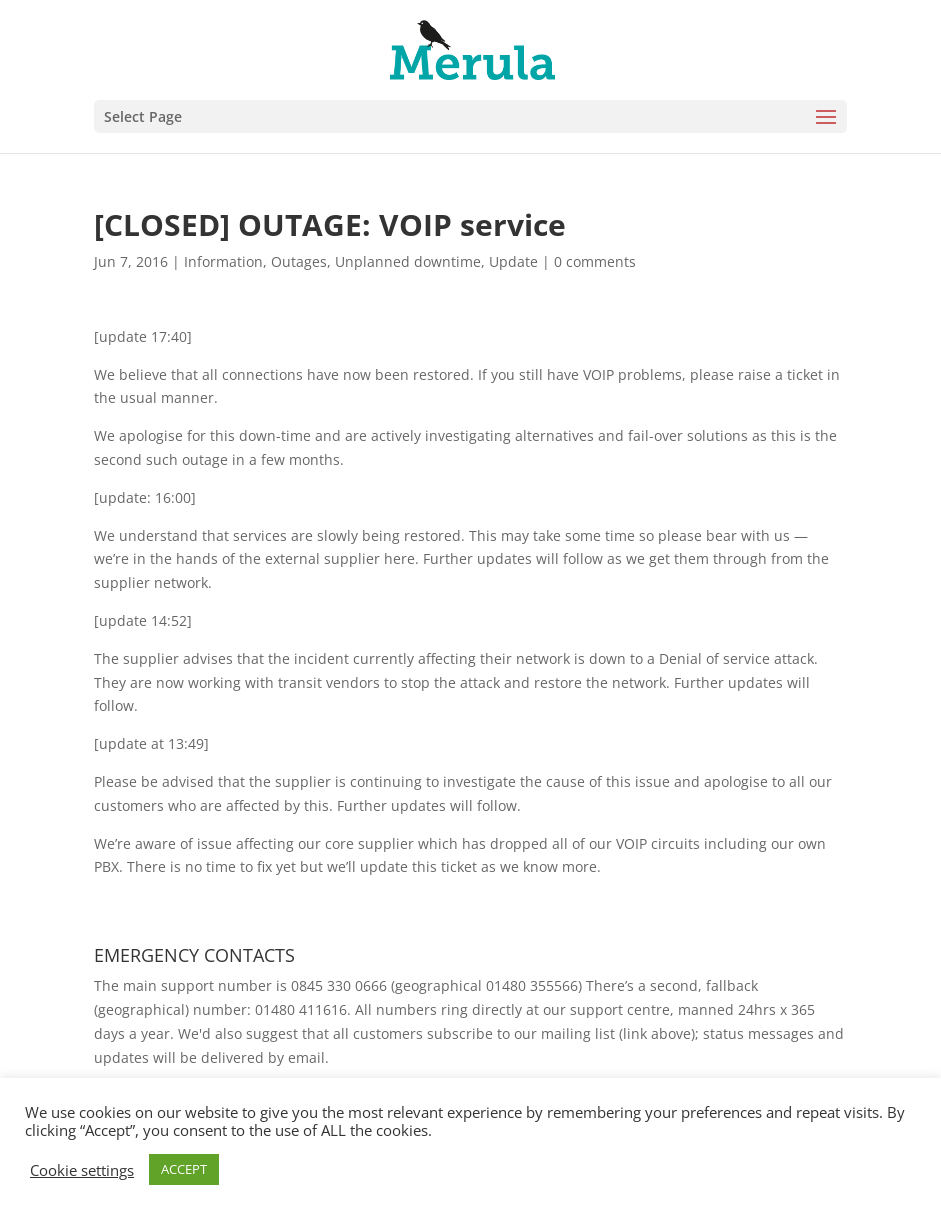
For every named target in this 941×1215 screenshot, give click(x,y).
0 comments (595, 261)
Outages (299, 261)
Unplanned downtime (408, 261)
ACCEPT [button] (184, 1169)
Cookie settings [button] (82, 1170)
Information (223, 261)
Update (513, 261)
